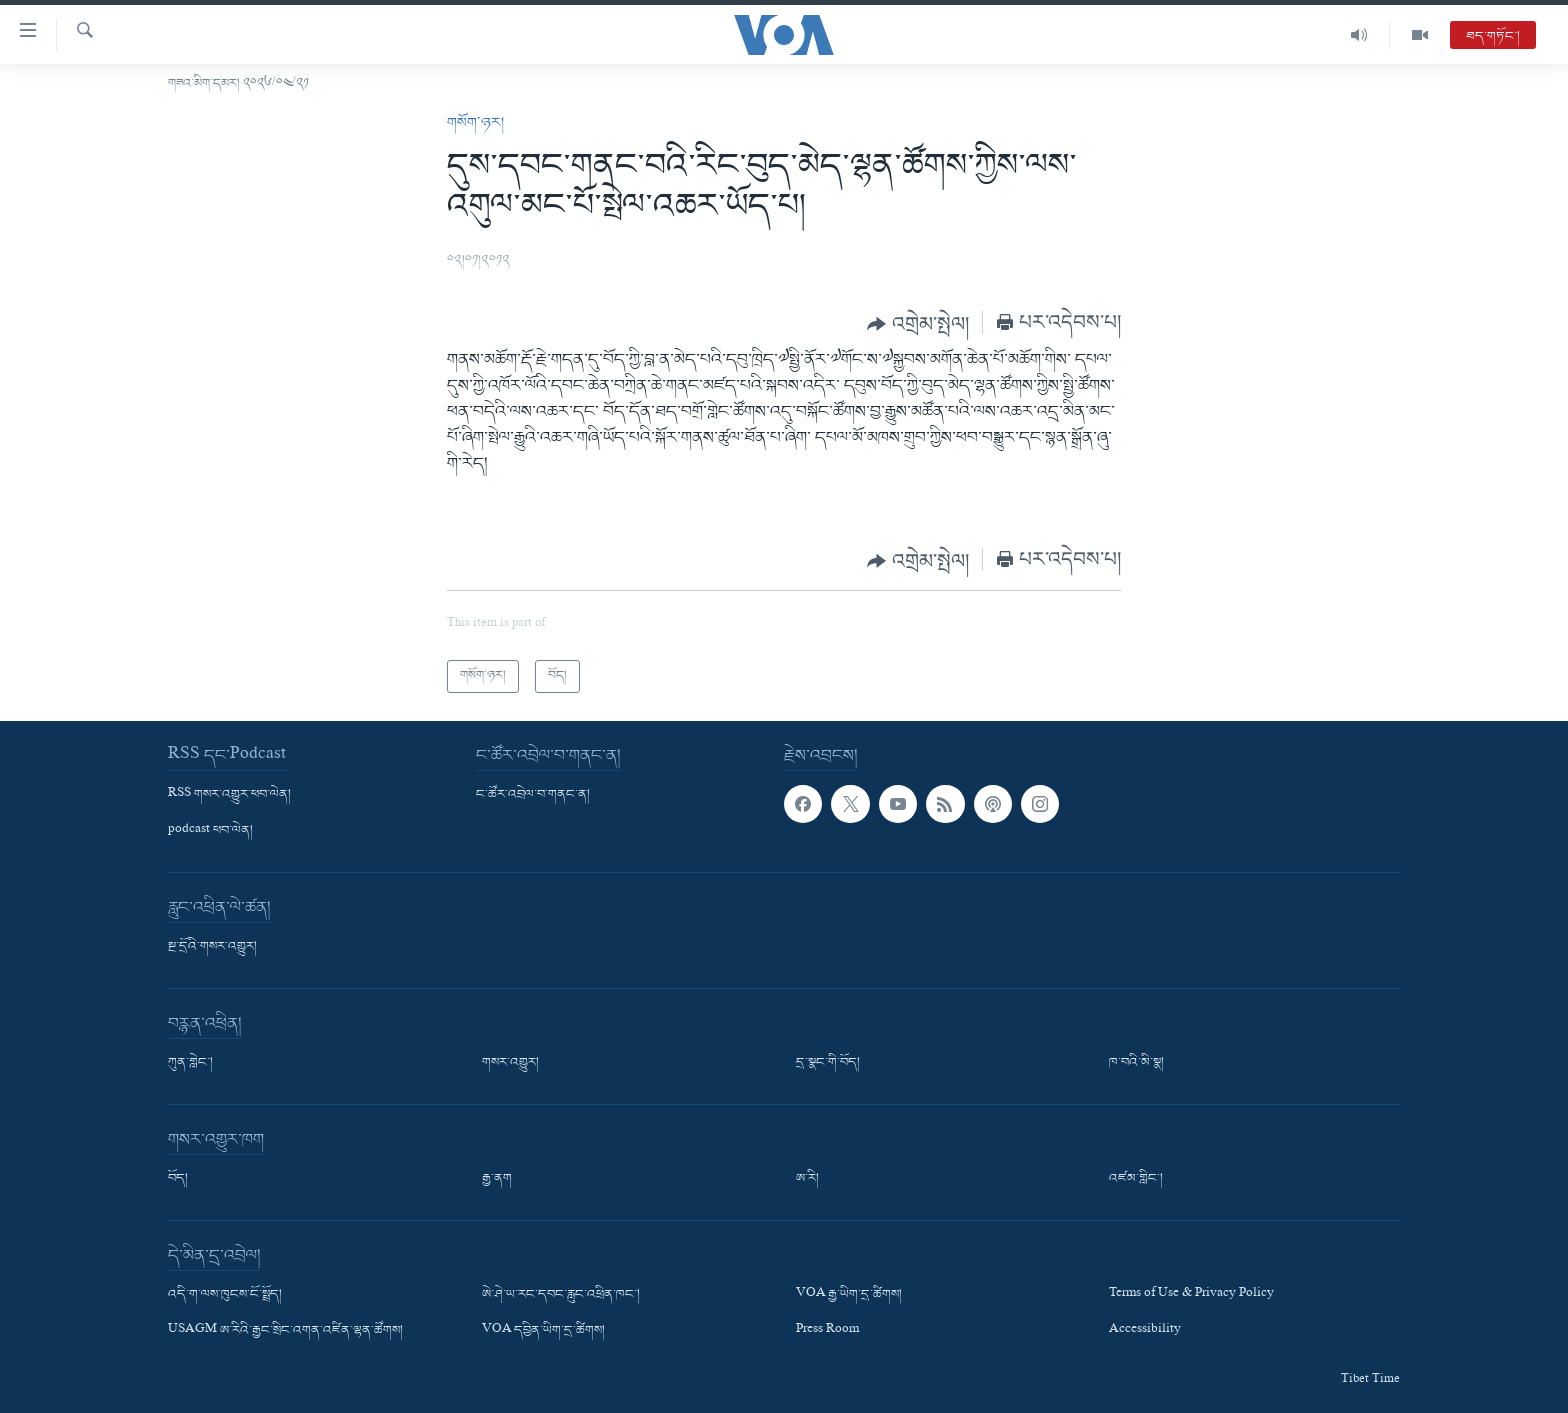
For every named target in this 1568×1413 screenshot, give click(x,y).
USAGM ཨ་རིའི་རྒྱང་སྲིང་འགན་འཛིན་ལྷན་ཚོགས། (285, 1331)
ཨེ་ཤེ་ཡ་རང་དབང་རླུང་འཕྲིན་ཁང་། (561, 1295)
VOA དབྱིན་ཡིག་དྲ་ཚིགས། (543, 1331)
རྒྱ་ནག (497, 1179)
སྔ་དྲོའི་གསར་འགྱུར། (212, 947)
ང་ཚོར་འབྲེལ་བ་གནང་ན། (533, 794)
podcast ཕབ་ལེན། (210, 831)
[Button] (918, 324)
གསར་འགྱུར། (510, 1063)
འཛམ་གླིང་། (1136, 1179)
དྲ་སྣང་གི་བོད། (828, 1063)
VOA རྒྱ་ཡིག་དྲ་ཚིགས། (849, 1295)
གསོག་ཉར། (475, 123)
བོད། (178, 1179)
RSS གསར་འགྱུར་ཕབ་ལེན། (229, 794)
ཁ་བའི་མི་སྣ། (1136, 1063)
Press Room (827, 1331)
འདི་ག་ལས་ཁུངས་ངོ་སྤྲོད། (225, 1295)
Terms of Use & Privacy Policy (1191, 1295)
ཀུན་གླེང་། (190, 1063)
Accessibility (1145, 1331)
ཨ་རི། (807, 1179)
